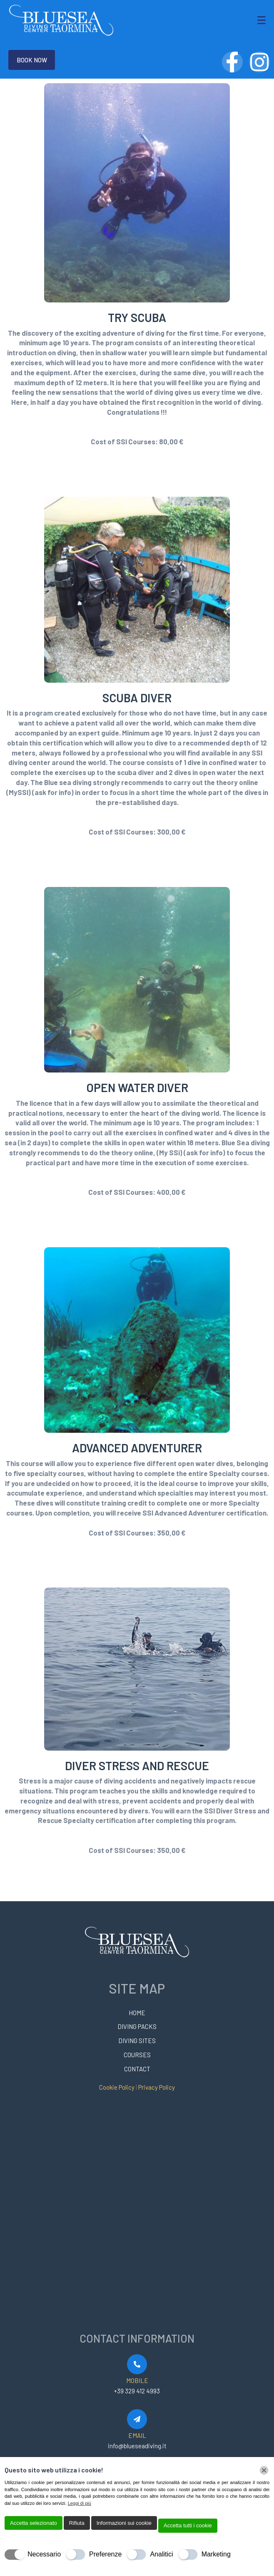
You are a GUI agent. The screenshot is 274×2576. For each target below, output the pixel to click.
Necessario (44, 2554)
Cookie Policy (117, 2087)
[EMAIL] (137, 2419)
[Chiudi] (264, 2470)
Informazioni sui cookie (124, 2523)
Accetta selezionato (33, 2523)
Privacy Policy (156, 2087)
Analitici (161, 2554)
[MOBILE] (137, 2364)
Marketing (216, 2554)
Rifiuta (77, 2523)
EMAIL (137, 2435)
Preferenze (105, 2554)
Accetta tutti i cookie (188, 2525)
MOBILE (137, 2380)
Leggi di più (79, 2503)
